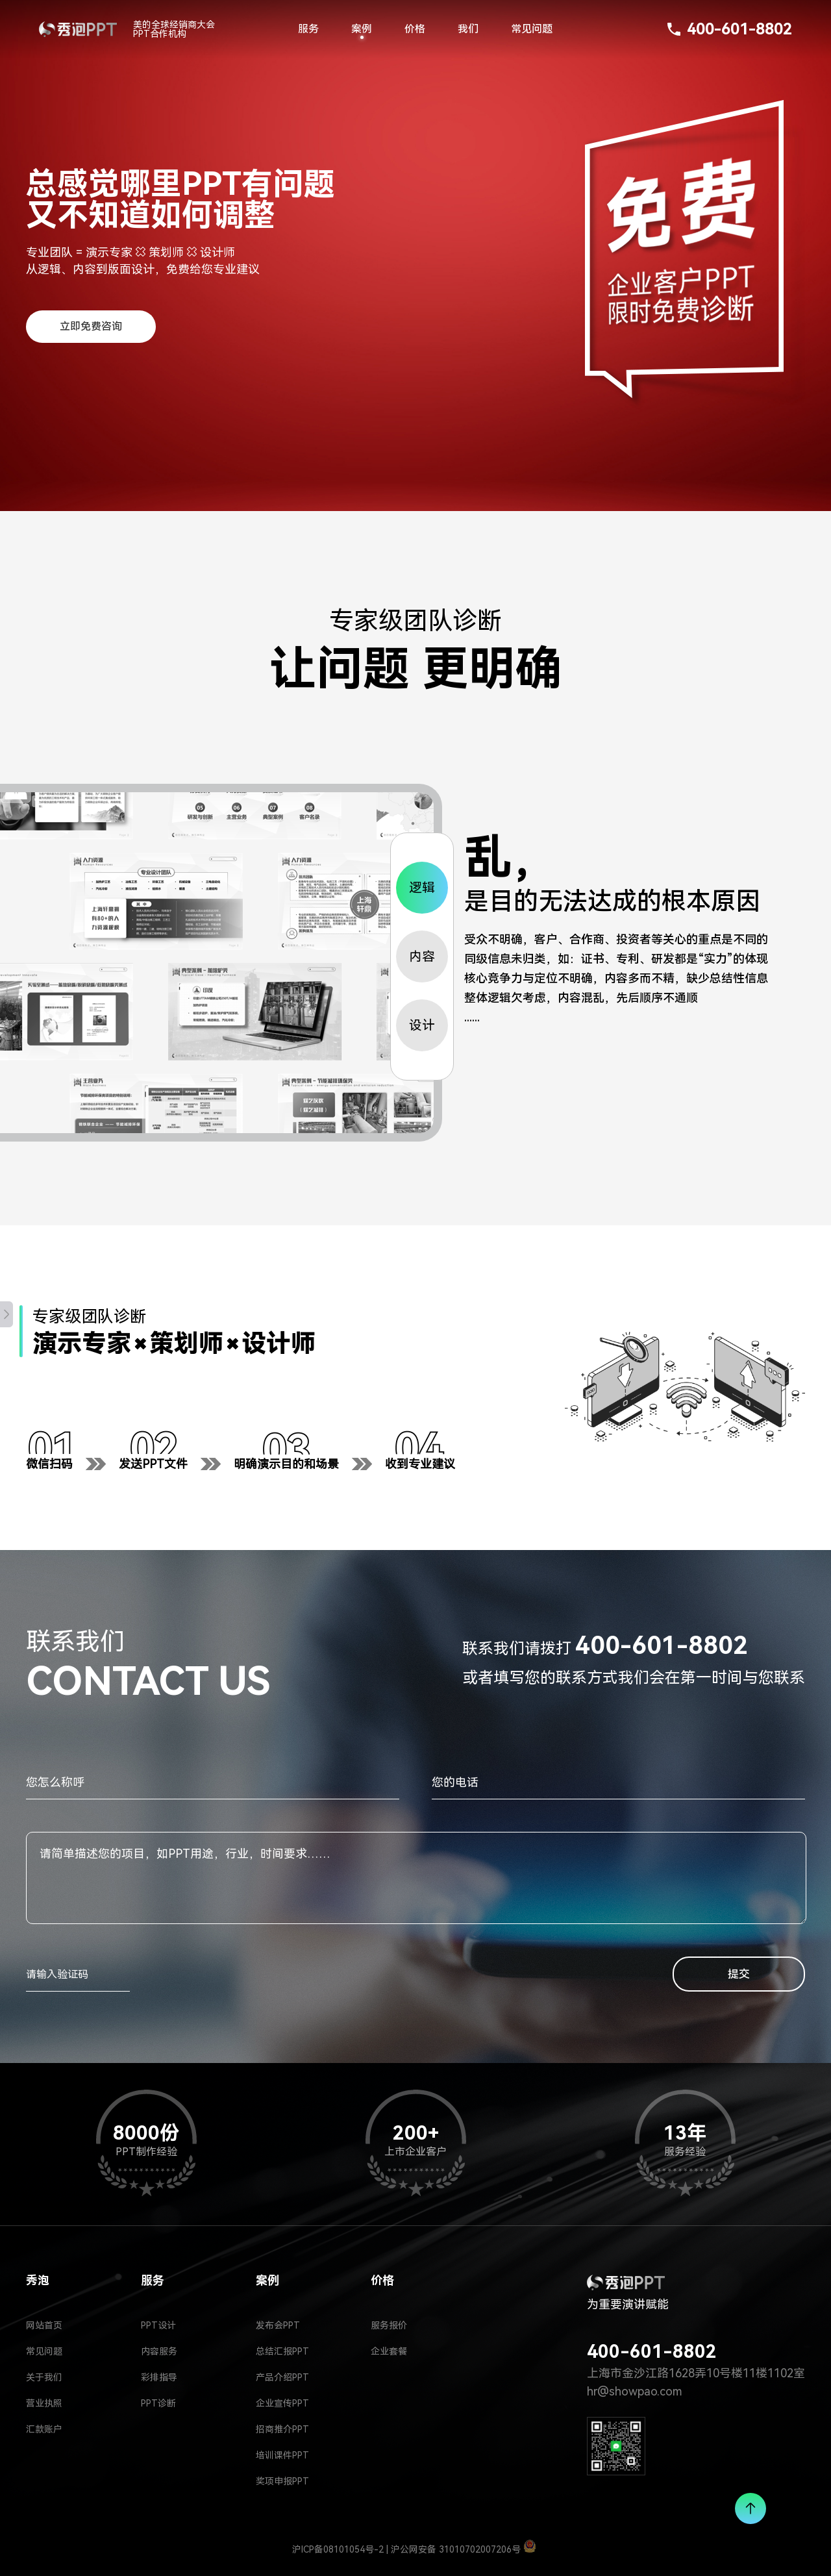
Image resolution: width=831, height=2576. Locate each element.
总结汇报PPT (282, 2351)
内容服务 (159, 2351)
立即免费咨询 (91, 326)
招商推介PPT (282, 2429)
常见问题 (531, 29)
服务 (308, 29)
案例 (361, 29)
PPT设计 (158, 2325)
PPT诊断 (158, 2403)
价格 (414, 29)
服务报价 (389, 2325)
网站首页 (44, 2325)
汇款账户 (44, 2429)
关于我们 (44, 2377)
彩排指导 (159, 2377)
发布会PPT (278, 2325)
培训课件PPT (282, 2455)
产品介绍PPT (282, 2377)
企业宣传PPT (282, 2403)
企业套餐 (389, 2351)
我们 (468, 29)
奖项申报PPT (282, 2481)
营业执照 (44, 2403)
